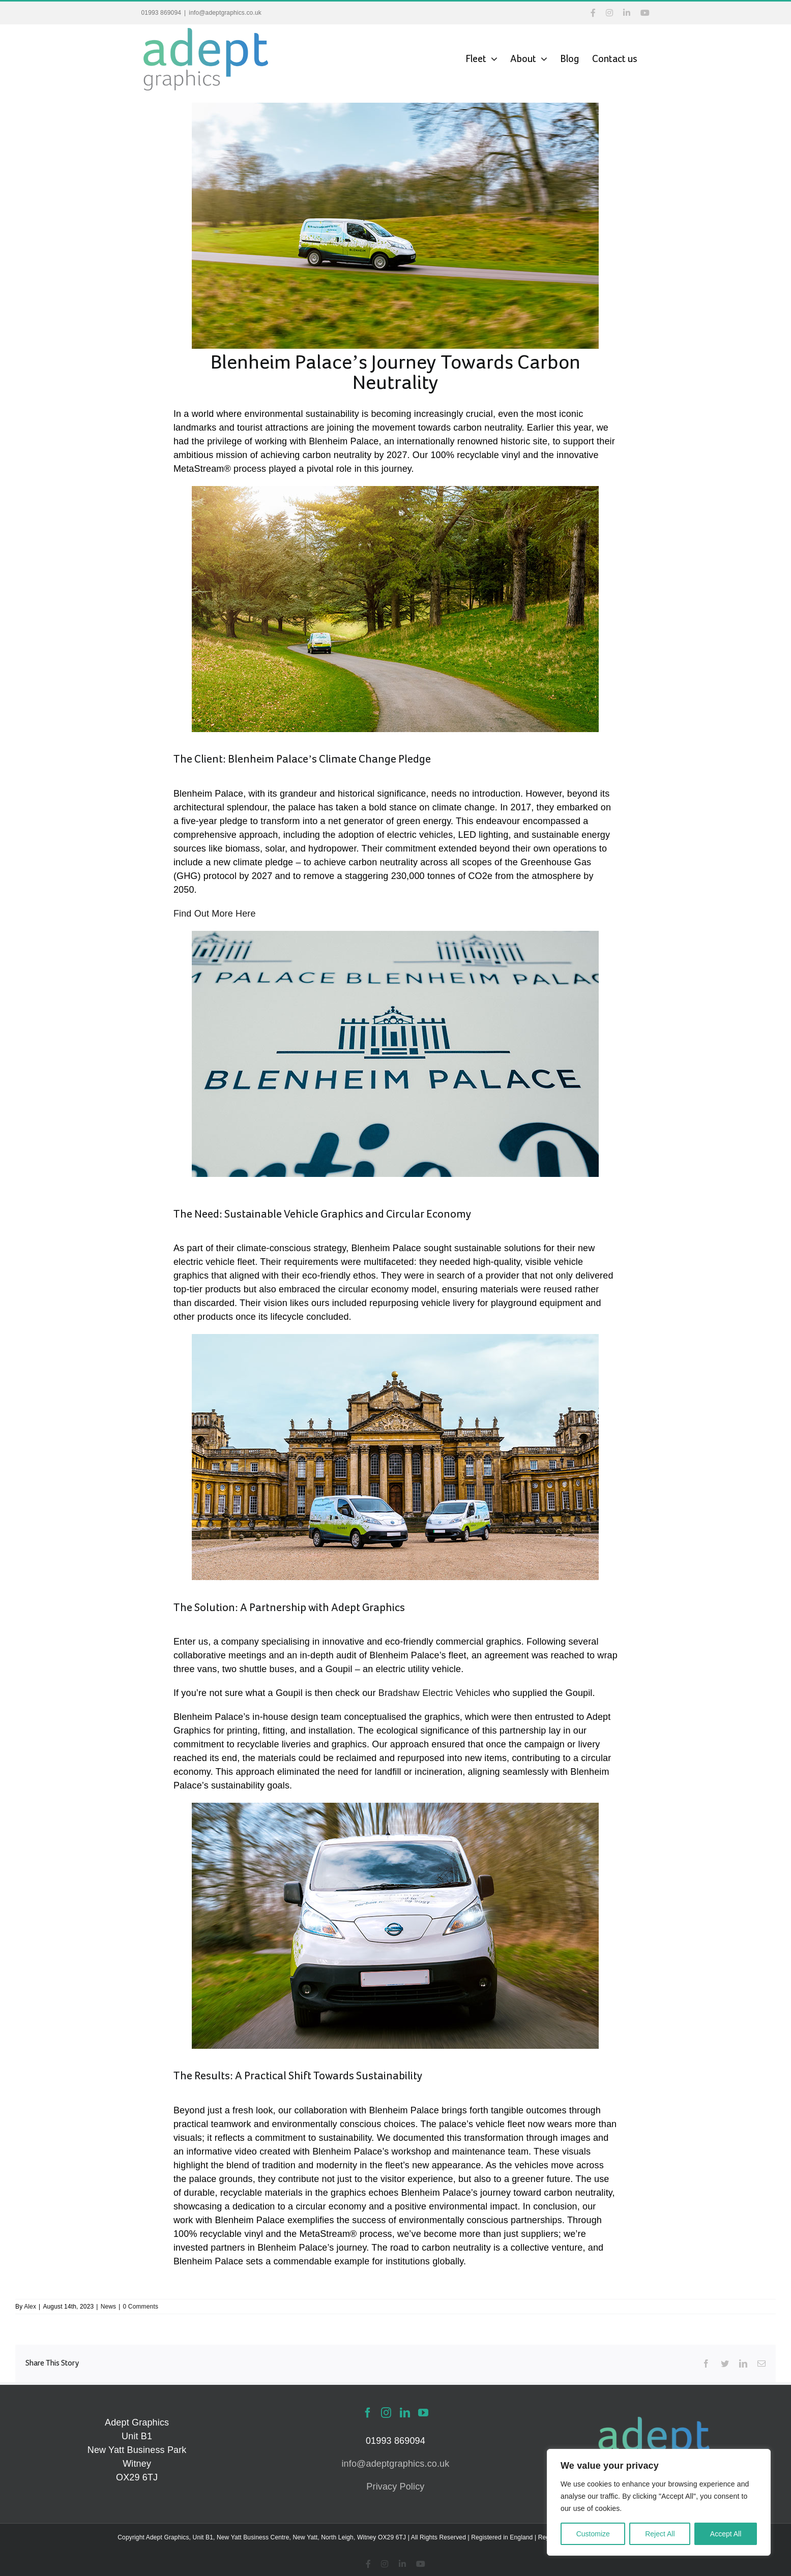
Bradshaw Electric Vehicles (434, 1693)
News (108, 2306)
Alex (30, 2306)
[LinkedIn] (405, 2413)
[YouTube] (423, 2413)
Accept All (725, 2534)
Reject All (660, 2534)
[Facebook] (368, 2413)
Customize (593, 2534)
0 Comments (141, 2306)
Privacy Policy (395, 2486)
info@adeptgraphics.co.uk (225, 12)
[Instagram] (386, 2413)
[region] (659, 2502)
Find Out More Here (214, 913)
